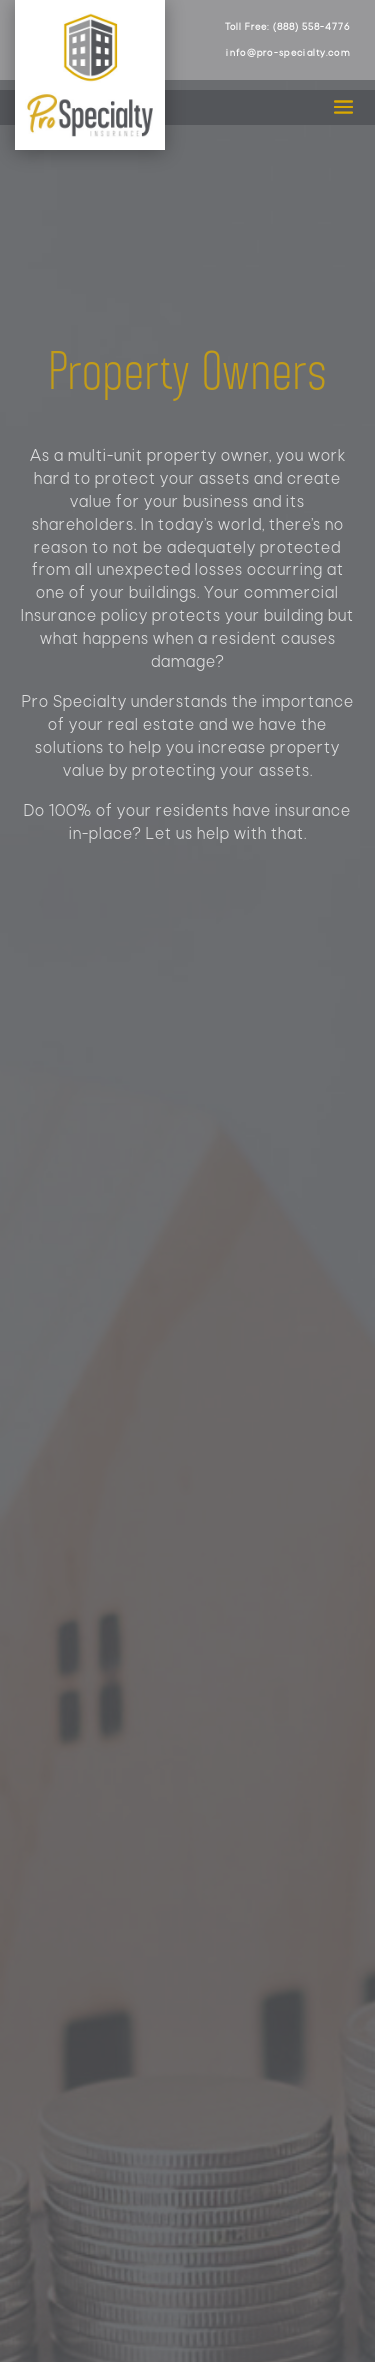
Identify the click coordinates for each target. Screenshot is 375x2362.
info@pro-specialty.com (288, 53)
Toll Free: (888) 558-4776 (287, 27)
